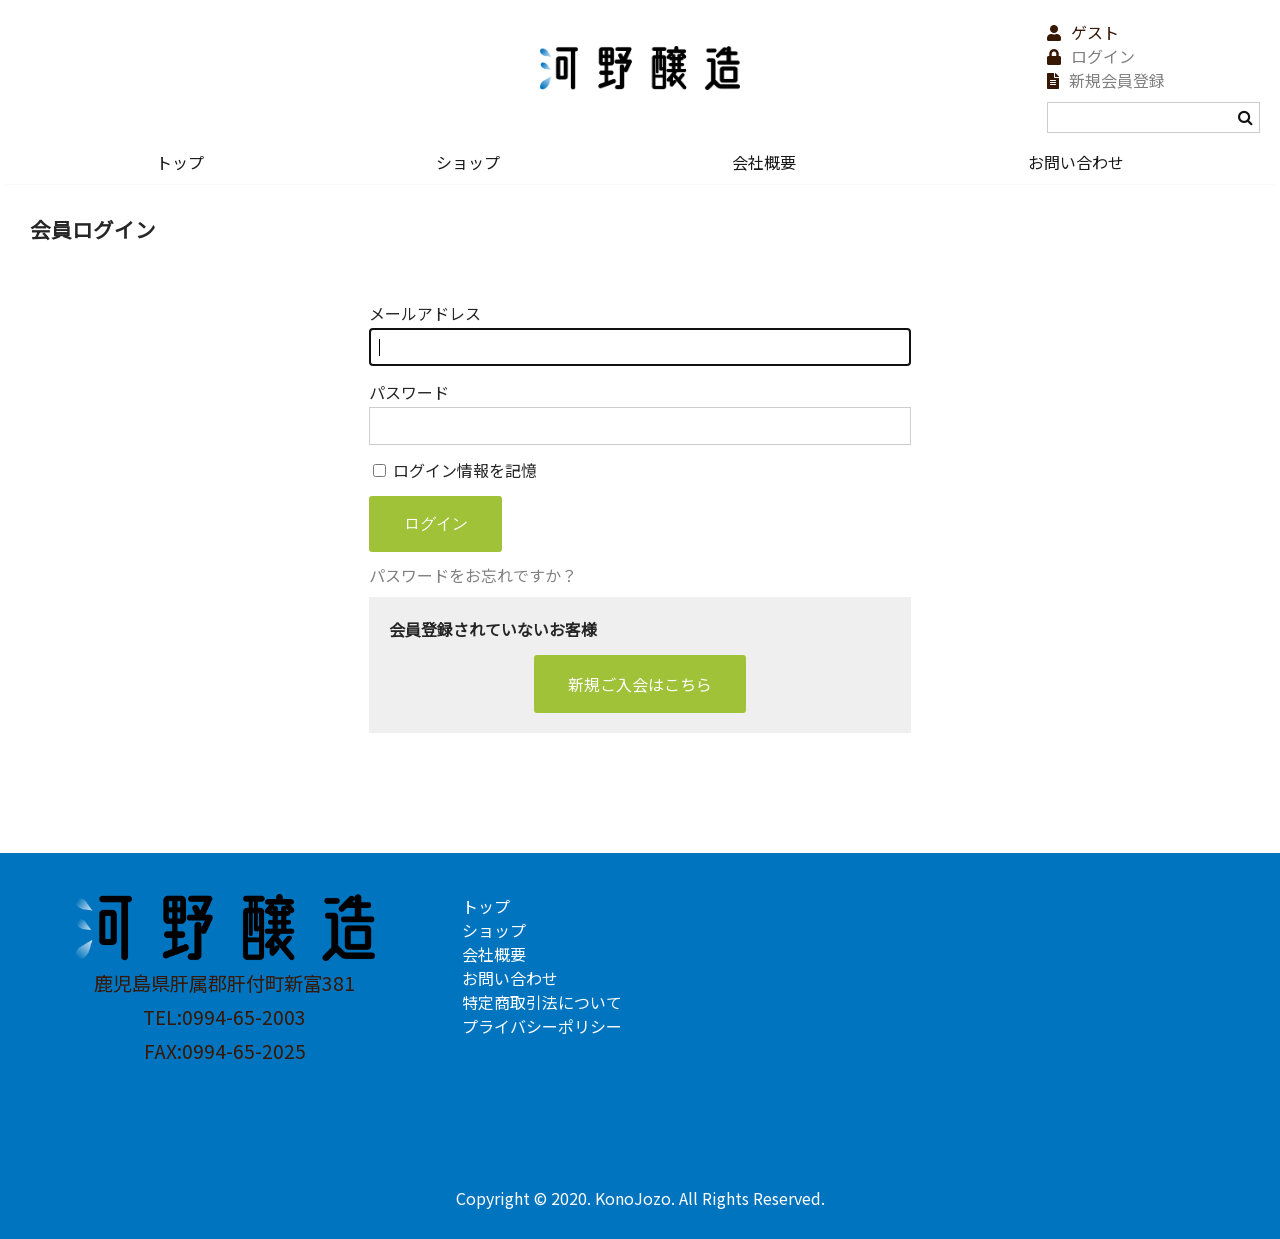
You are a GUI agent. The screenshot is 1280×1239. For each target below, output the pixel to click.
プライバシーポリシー (542, 1026)
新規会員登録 (1117, 80)
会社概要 (764, 162)
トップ (180, 162)
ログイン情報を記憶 (455, 470)
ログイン (1103, 56)
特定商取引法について (542, 1002)
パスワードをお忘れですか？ (473, 575)
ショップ (468, 162)
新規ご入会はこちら (640, 684)
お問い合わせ (1076, 162)
